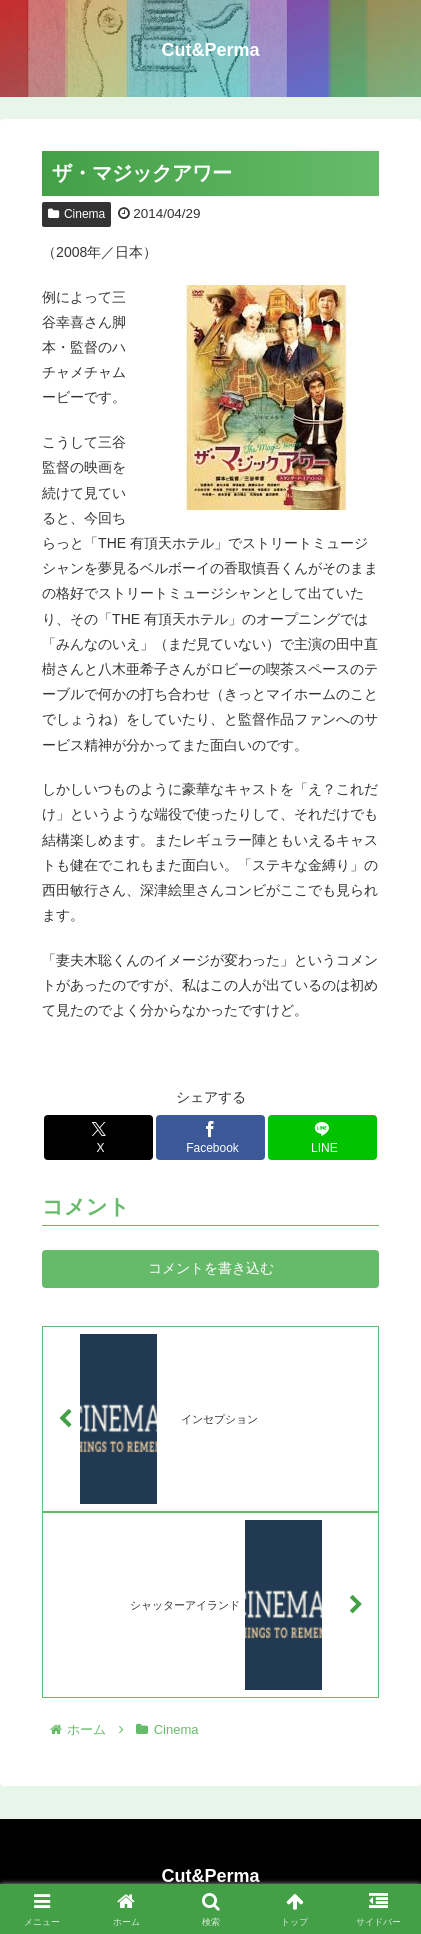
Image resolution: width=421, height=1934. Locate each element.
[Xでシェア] (98, 1137)
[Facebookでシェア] (210, 1137)
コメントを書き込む (211, 1268)
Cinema (76, 214)
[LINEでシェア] (322, 1137)
